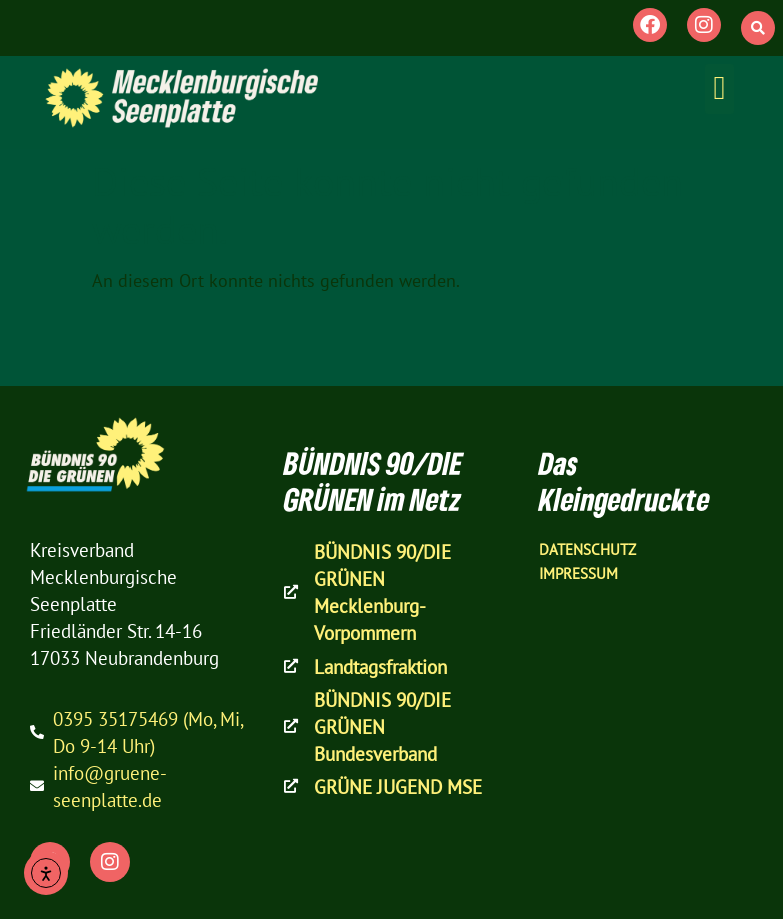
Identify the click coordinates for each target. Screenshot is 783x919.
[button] (758, 28)
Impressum (578, 573)
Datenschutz (587, 549)
